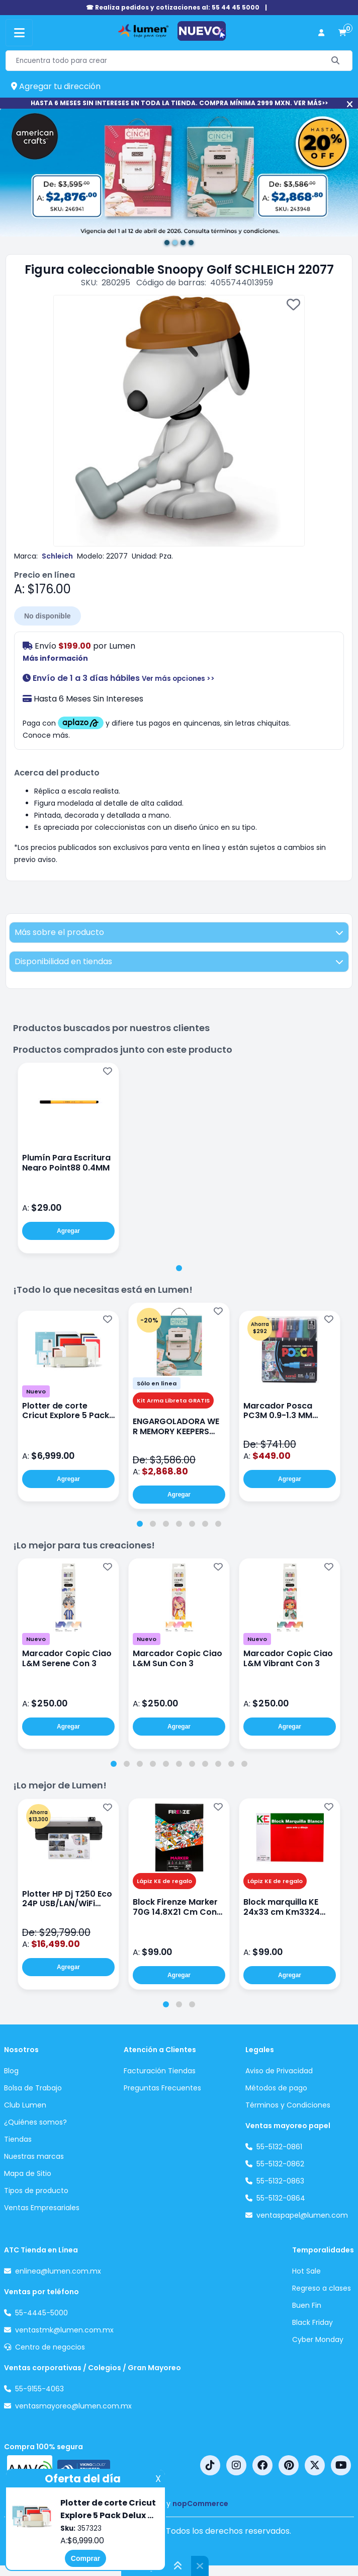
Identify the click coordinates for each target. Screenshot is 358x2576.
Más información (55, 658)
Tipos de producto (36, 2190)
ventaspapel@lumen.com (302, 2215)
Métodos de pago (276, 2088)
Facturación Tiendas (160, 2071)
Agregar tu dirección (56, 86)
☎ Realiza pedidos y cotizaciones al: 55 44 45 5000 (172, 7)
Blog (11, 2071)
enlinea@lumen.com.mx (58, 2271)
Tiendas (18, 2139)
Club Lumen (25, 2105)
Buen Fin (306, 2305)
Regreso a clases (321, 2288)
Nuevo (36, 1391)
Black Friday (312, 2322)
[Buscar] (335, 60)
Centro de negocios (50, 2347)
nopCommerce (200, 2504)
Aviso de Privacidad (279, 2071)
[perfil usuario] (321, 33)
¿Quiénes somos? (35, 2122)
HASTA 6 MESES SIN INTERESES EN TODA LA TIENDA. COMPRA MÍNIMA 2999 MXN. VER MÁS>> (179, 103)
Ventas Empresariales (41, 2208)
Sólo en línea (156, 1383)
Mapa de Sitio (27, 2173)
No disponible (47, 616)
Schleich (57, 556)
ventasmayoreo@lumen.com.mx (73, 2406)
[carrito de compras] (342, 33)
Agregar (68, 1230)
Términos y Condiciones (287, 2105)
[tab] (179, 1268)
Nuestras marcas (34, 2156)
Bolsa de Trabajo (33, 2088)
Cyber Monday (317, 2339)
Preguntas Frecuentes (162, 2088)
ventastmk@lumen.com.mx (64, 2330)
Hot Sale (306, 2271)
